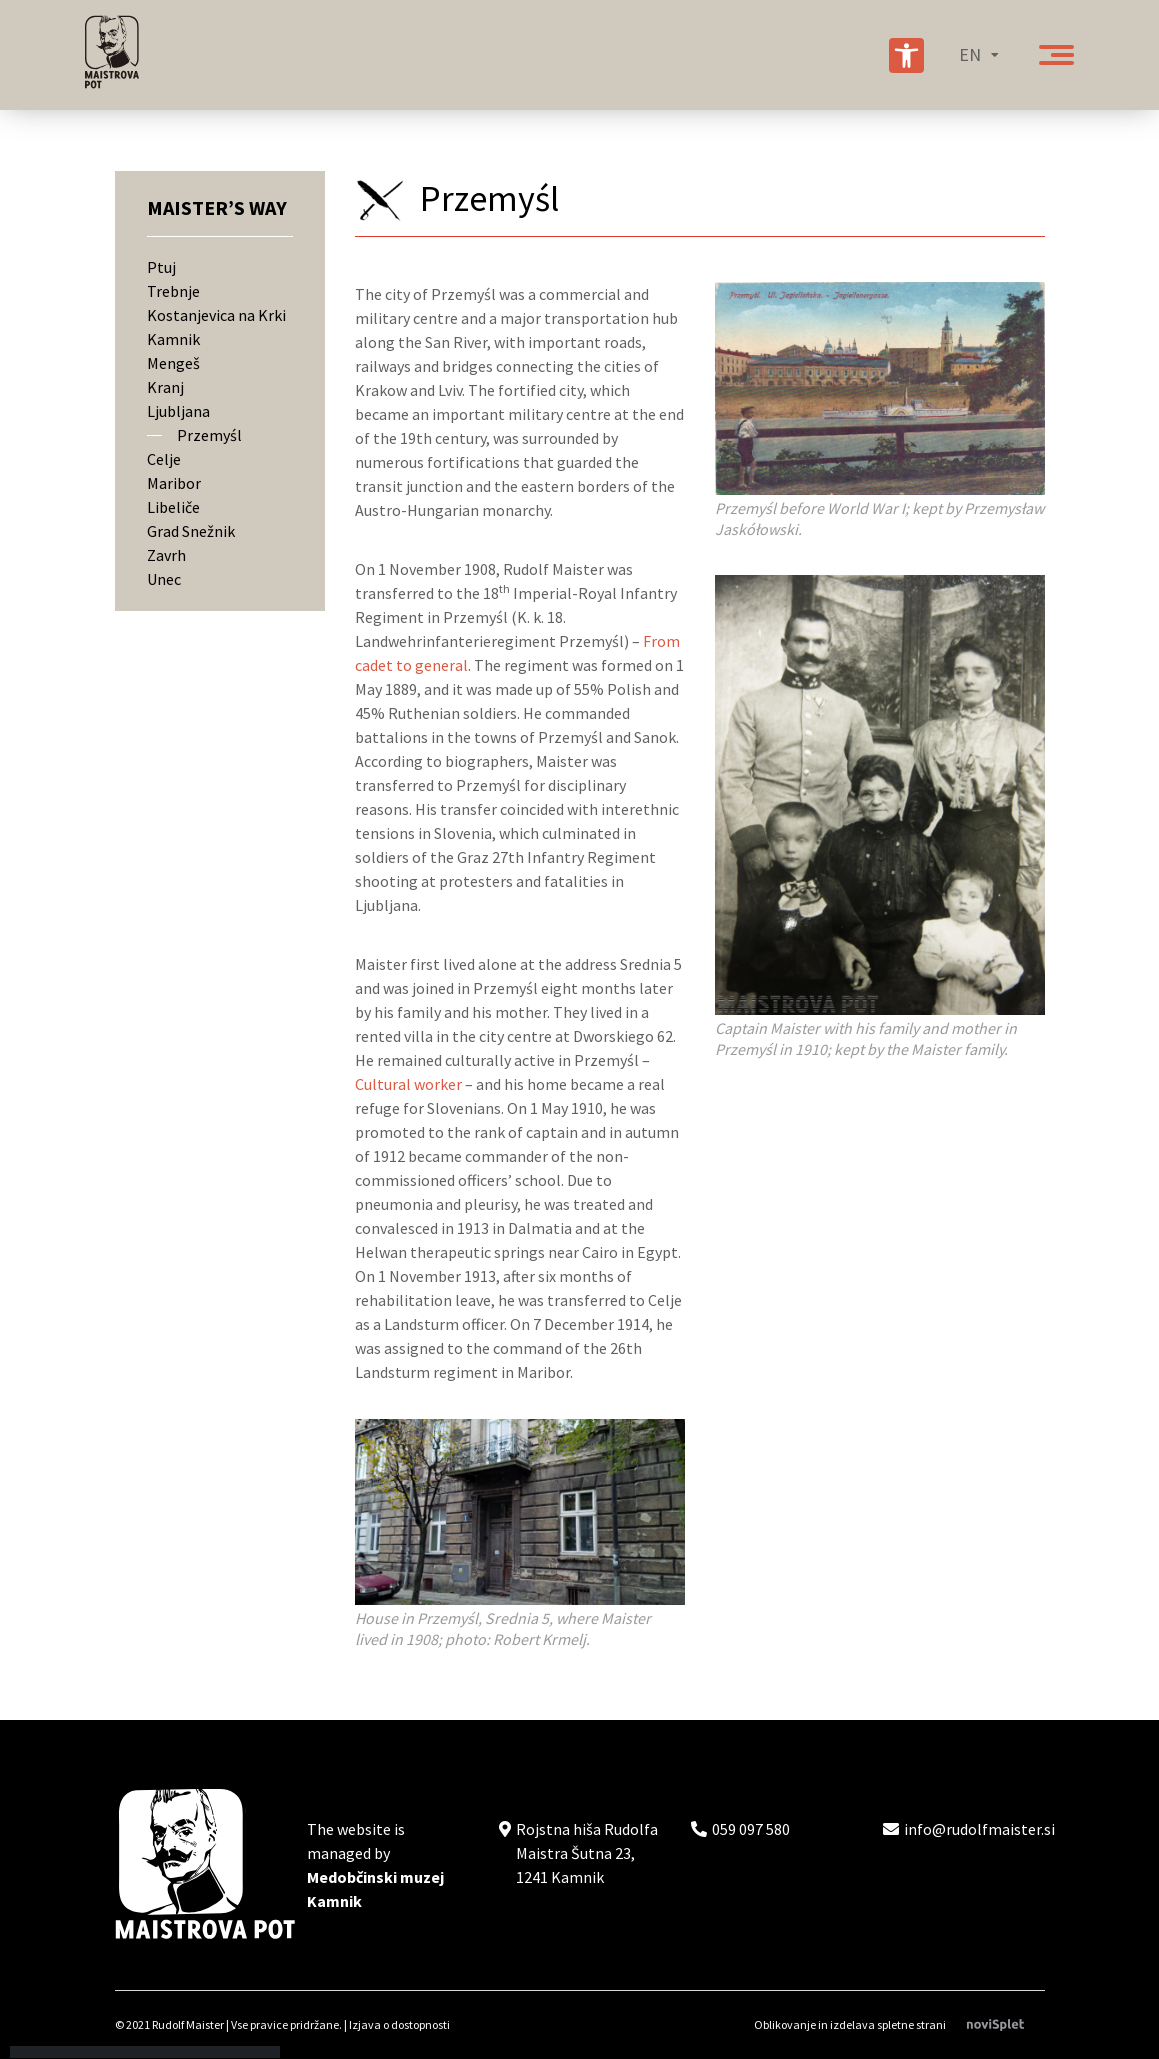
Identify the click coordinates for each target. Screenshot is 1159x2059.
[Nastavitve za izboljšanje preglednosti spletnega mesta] (906, 55)
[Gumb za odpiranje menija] (1056, 55)
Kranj (165, 387)
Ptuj (161, 267)
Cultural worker (408, 1084)
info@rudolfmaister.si (979, 1829)
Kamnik (173, 339)
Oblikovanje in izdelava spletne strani (899, 2024)
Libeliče (173, 507)
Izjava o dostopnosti (399, 2024)
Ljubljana (178, 411)
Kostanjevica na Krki (216, 315)
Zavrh (166, 555)
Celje (164, 459)
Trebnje (173, 291)
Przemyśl (209, 435)
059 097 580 (751, 1829)
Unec (164, 579)
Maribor (174, 483)
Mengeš (173, 363)
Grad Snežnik (191, 531)
